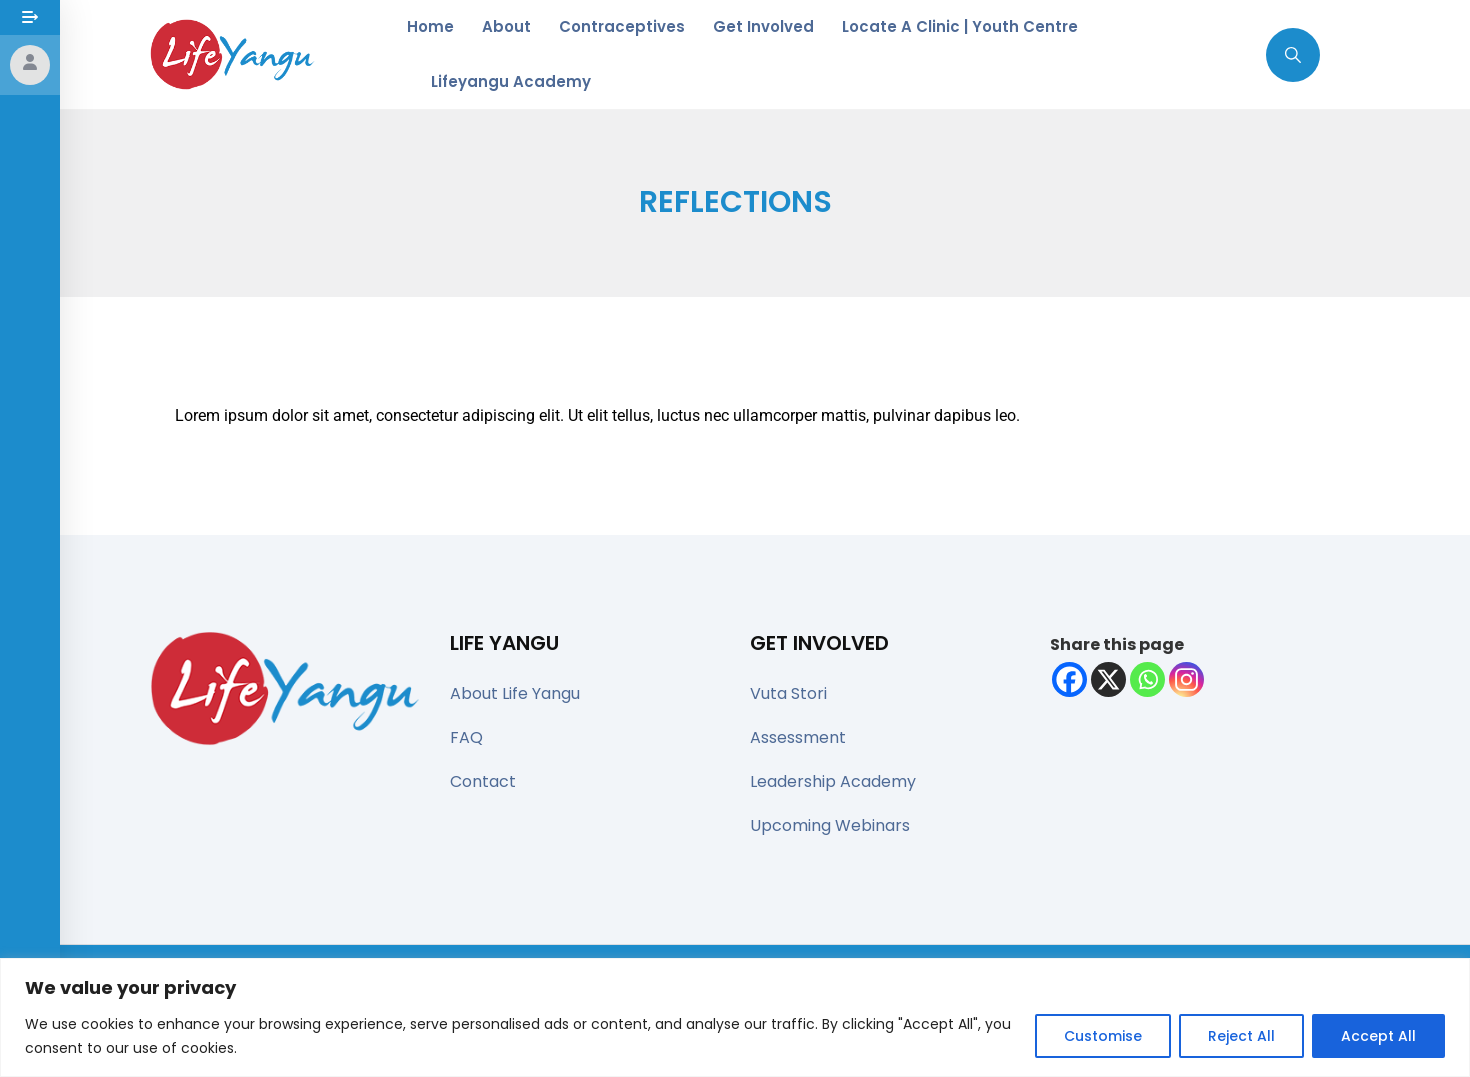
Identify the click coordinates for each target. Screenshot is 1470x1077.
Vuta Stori (788, 693)
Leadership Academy (833, 781)
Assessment (798, 737)
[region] (735, 1017)
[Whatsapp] (1147, 679)
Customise (1103, 1036)
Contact (483, 781)
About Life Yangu (515, 693)
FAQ (466, 737)
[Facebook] (1069, 679)
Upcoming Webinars (830, 825)
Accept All (1378, 1036)
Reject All (1241, 1036)
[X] (1108, 679)
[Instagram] (1186, 679)
